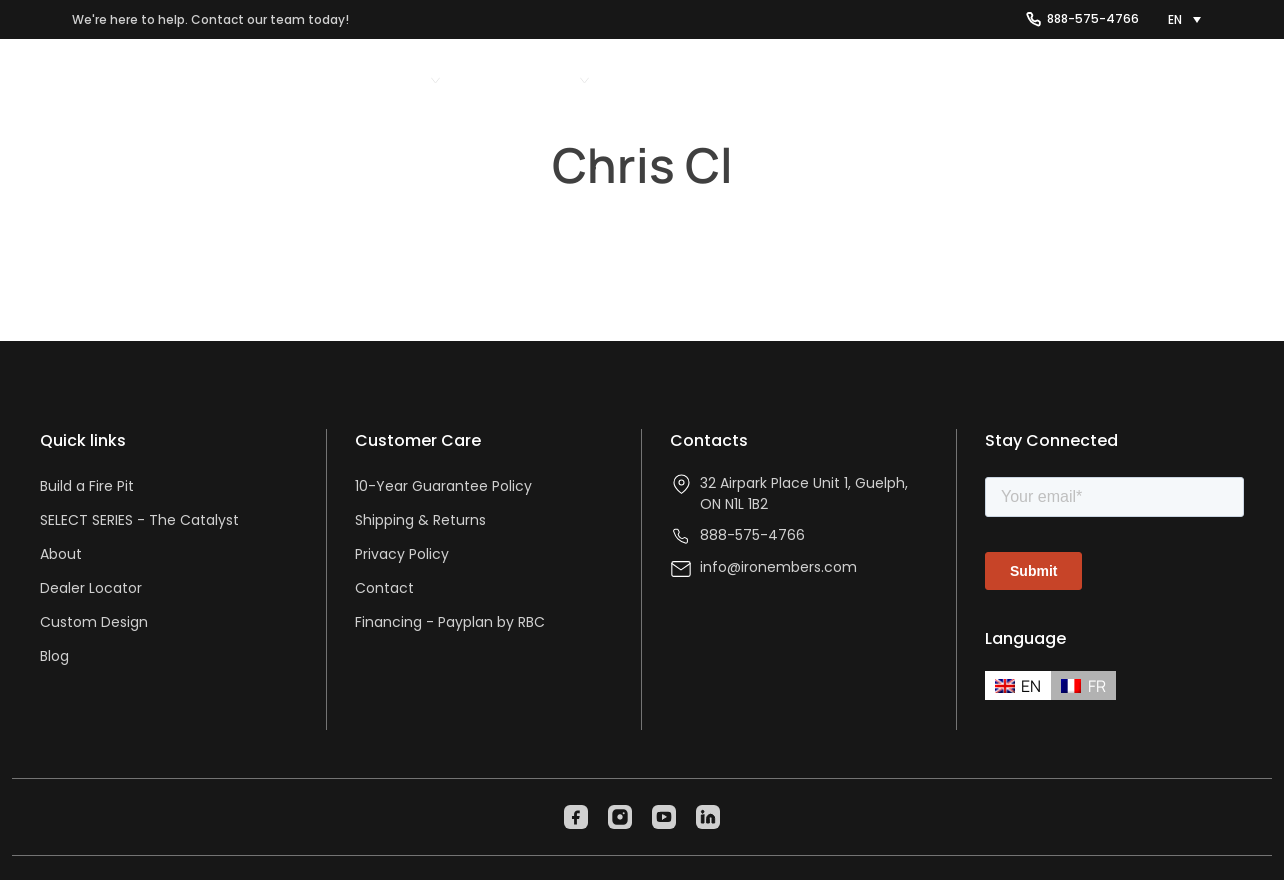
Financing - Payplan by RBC (450, 622)
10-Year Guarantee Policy (443, 486)
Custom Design (94, 622)
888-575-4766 (1093, 18)
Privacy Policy (402, 554)
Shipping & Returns (420, 520)
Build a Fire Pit (87, 486)
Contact (384, 588)
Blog (54, 656)
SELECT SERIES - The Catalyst (139, 520)
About (61, 554)
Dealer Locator (91, 588)
